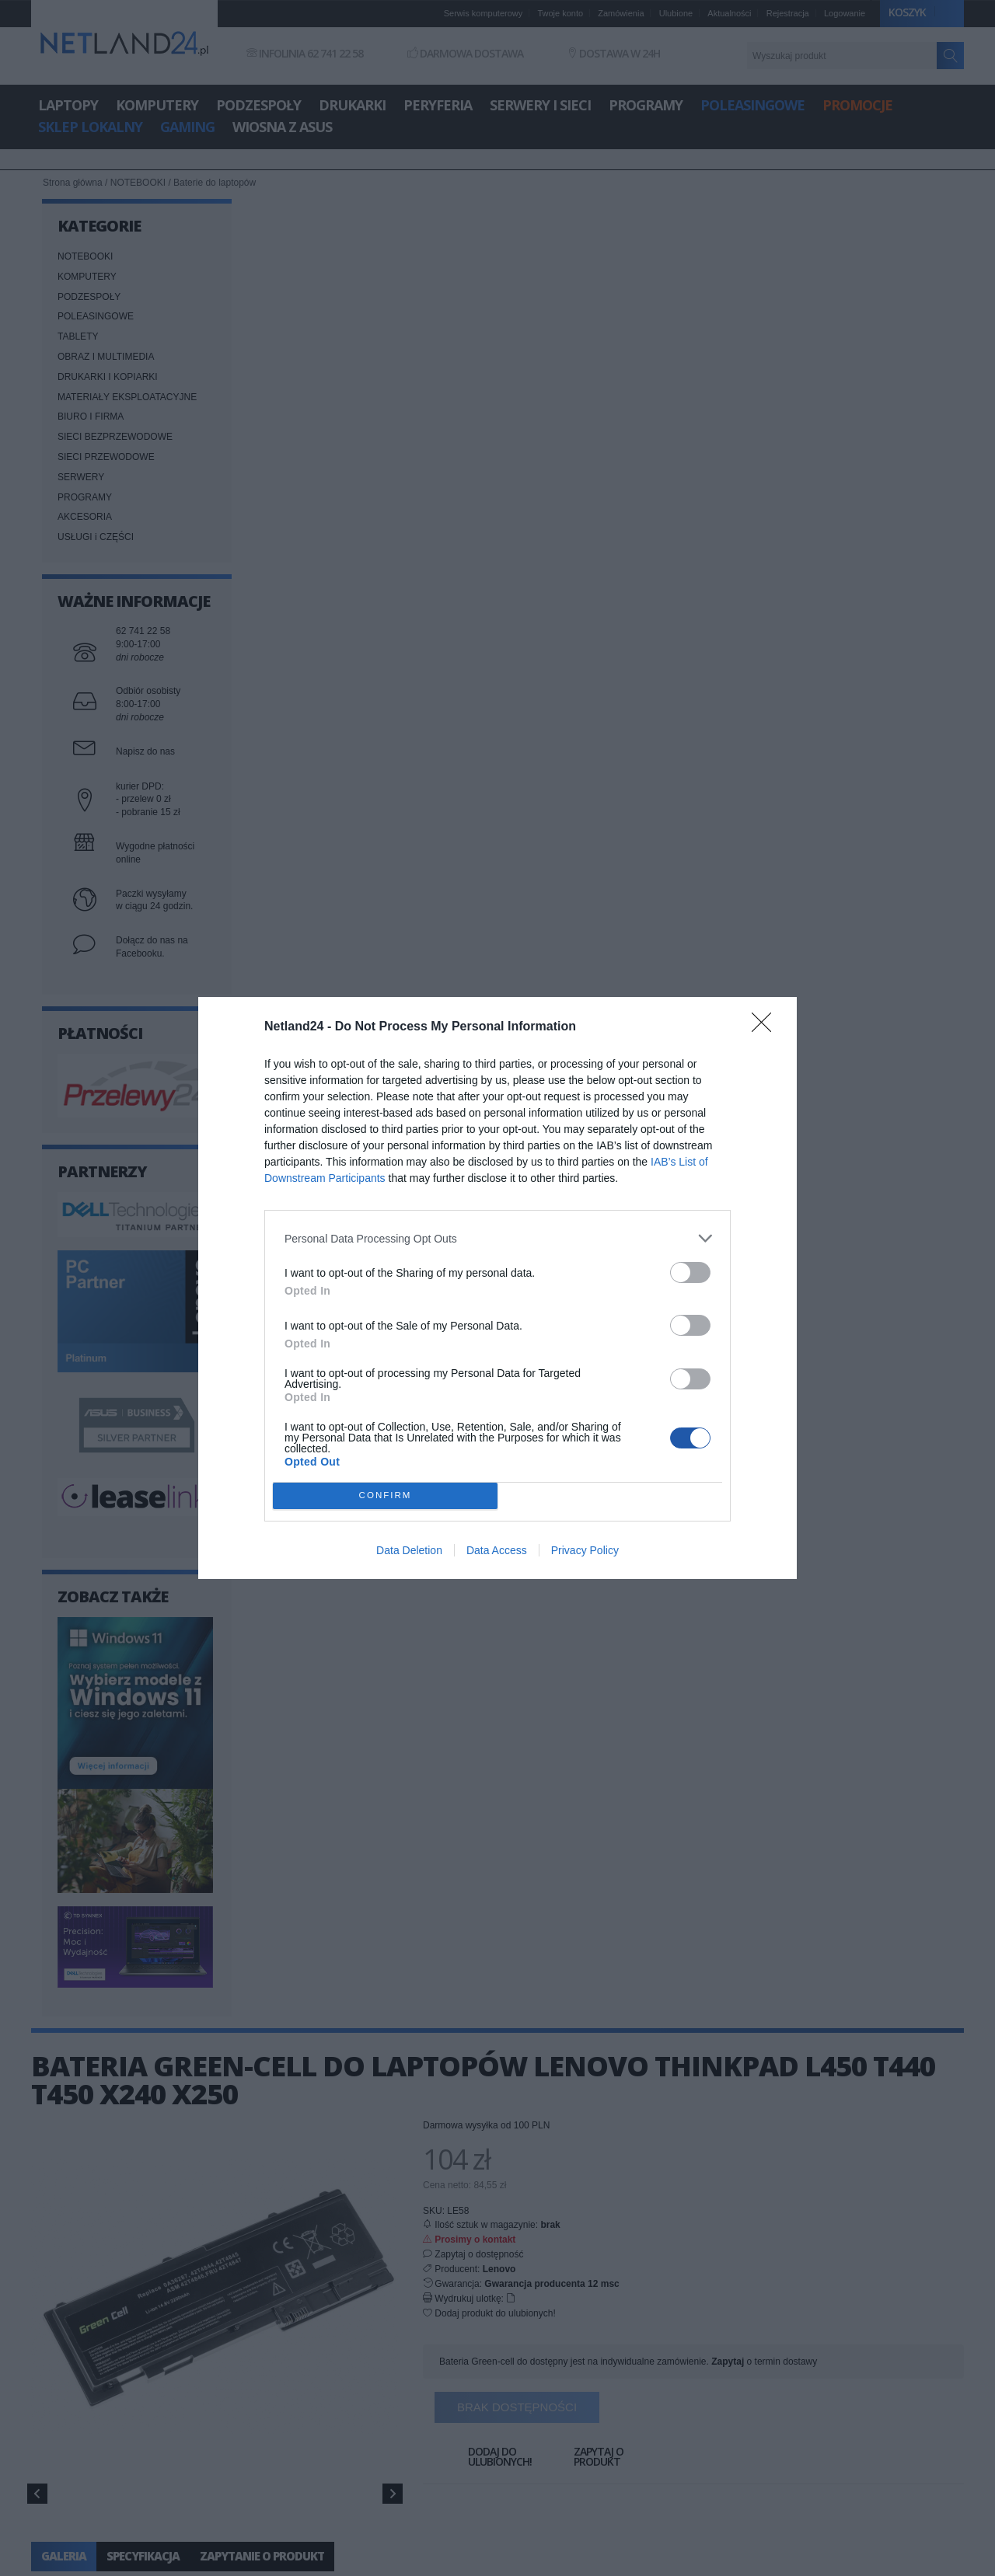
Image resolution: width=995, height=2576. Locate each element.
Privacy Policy (585, 1550)
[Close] (766, 1027)
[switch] (690, 1272)
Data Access (496, 1550)
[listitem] (497, 1238)
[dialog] (497, 1288)
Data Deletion (409, 1550)
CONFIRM (385, 1496)
